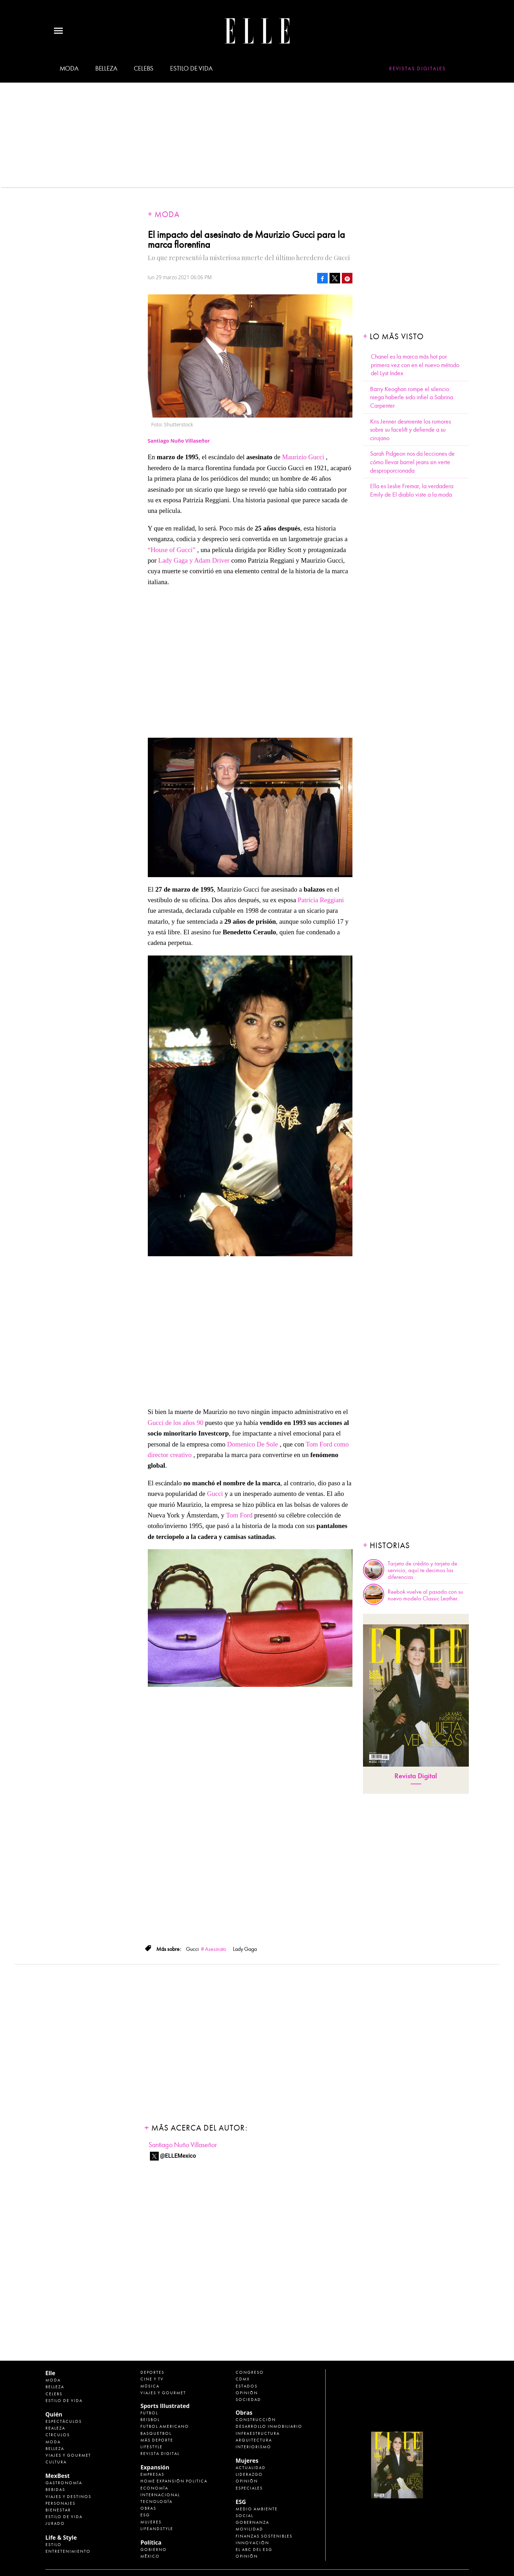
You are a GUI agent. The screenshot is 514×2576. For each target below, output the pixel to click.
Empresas (152, 2474)
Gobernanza (252, 2522)
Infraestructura (258, 2433)
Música (149, 2386)
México (150, 2556)
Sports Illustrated (164, 2406)
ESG (145, 2514)
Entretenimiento (68, 2551)
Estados (247, 2386)
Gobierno (153, 2549)
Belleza (106, 68)
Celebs (143, 68)
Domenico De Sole (252, 1444)
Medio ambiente (257, 2508)
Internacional (160, 2494)
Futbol (149, 2412)
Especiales (249, 2488)
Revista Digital (415, 1776)
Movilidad (249, 2529)
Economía (154, 2488)
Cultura (56, 2462)
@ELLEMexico (178, 2155)
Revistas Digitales (417, 68)
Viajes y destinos (68, 2496)
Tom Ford (239, 1515)
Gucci (215, 1493)
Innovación (252, 2542)
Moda (69, 68)
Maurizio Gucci (303, 457)
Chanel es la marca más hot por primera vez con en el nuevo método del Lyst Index (415, 365)
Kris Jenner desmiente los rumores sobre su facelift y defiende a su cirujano (410, 430)
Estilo (54, 2544)
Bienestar (58, 2510)
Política (150, 2542)
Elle (50, 2373)
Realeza (55, 2428)
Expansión (154, 2467)
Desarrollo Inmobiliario (269, 2426)
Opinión (247, 2392)
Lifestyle (151, 2446)
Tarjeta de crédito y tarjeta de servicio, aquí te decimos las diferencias (422, 1570)
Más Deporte (156, 2440)
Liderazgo (249, 2474)
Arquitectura (254, 2440)
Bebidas (55, 2489)
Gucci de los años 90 (176, 1422)
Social (244, 2515)
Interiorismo (253, 2446)
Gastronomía (64, 2482)
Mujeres (151, 2522)
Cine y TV (152, 2379)
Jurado (55, 2523)
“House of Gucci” (172, 549)
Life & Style (61, 2537)
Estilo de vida (191, 68)
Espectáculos (64, 2421)
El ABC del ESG (254, 2549)
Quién (54, 2414)
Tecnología (156, 2501)
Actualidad (251, 2467)
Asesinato (215, 1949)
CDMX (243, 2379)
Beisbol (150, 2419)
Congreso (250, 2372)
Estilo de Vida (64, 2516)
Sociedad (248, 2399)
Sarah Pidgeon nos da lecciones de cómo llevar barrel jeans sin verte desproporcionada (412, 462)
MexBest (58, 2476)
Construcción (256, 2419)
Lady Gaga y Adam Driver (194, 560)
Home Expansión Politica (173, 2481)
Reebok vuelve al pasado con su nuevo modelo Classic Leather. (425, 1595)
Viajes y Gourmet (68, 2455)
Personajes (60, 2503)
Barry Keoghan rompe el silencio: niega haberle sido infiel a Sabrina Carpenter (411, 397)
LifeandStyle (156, 2528)
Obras (148, 2508)
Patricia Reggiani (321, 900)
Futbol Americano (164, 2426)
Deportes (152, 2372)
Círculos (58, 2434)
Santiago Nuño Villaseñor (183, 2145)
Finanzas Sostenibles (264, 2536)
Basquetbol (155, 2433)
